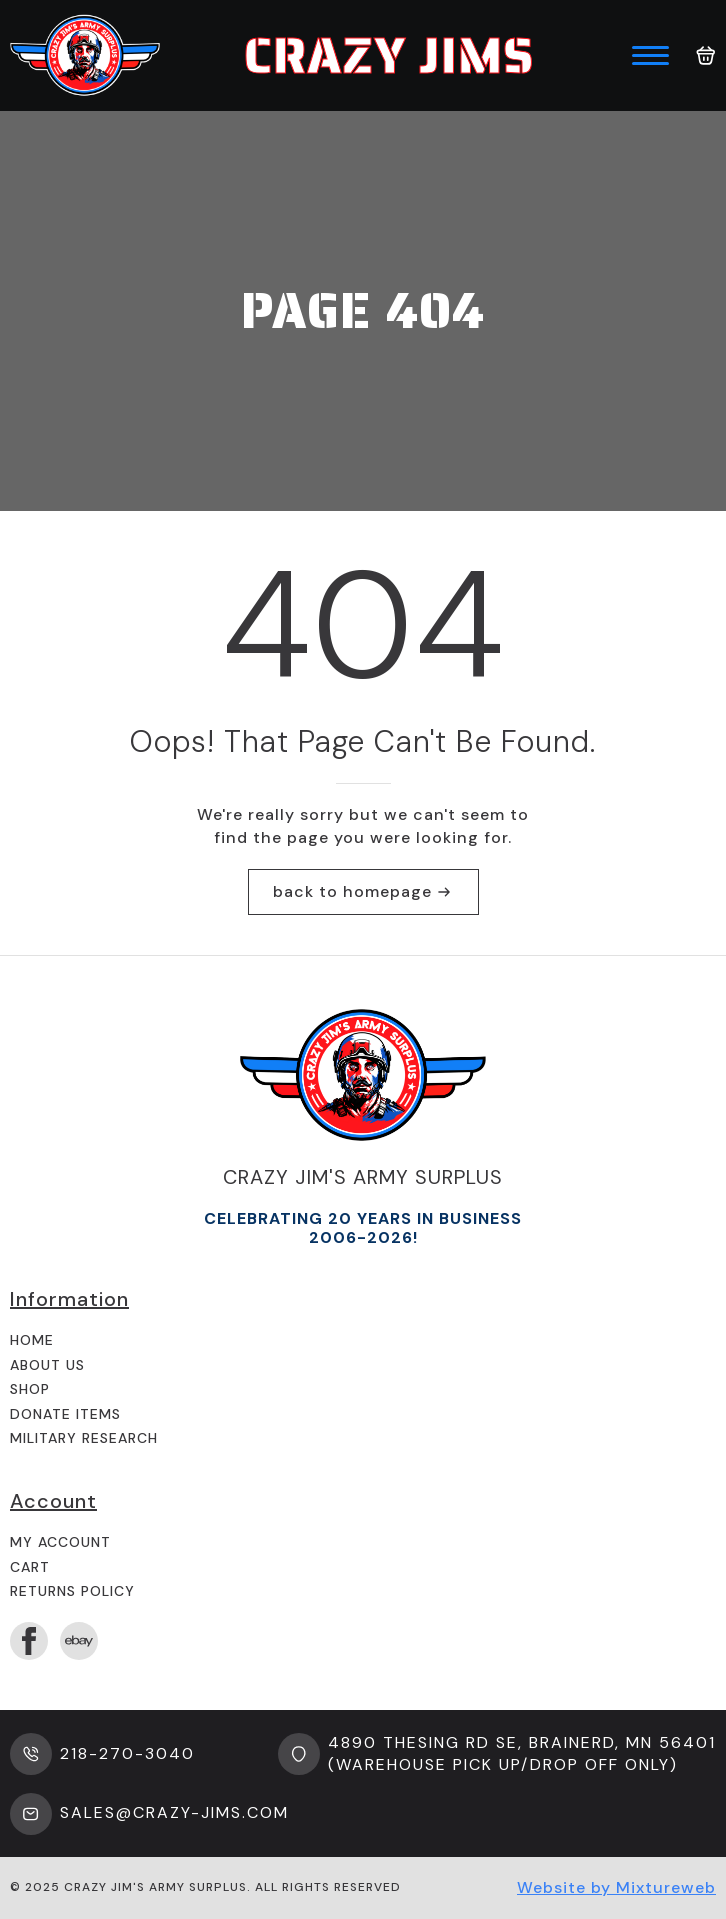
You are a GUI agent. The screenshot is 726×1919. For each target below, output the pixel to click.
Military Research (84, 1438)
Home (32, 1340)
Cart (30, 1567)
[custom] (79, 1641)
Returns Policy (72, 1591)
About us (47, 1365)
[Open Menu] (650, 55)
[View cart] (706, 56)
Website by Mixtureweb (616, 1887)
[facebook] (29, 1641)
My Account (60, 1542)
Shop (30, 1389)
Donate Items (65, 1414)
